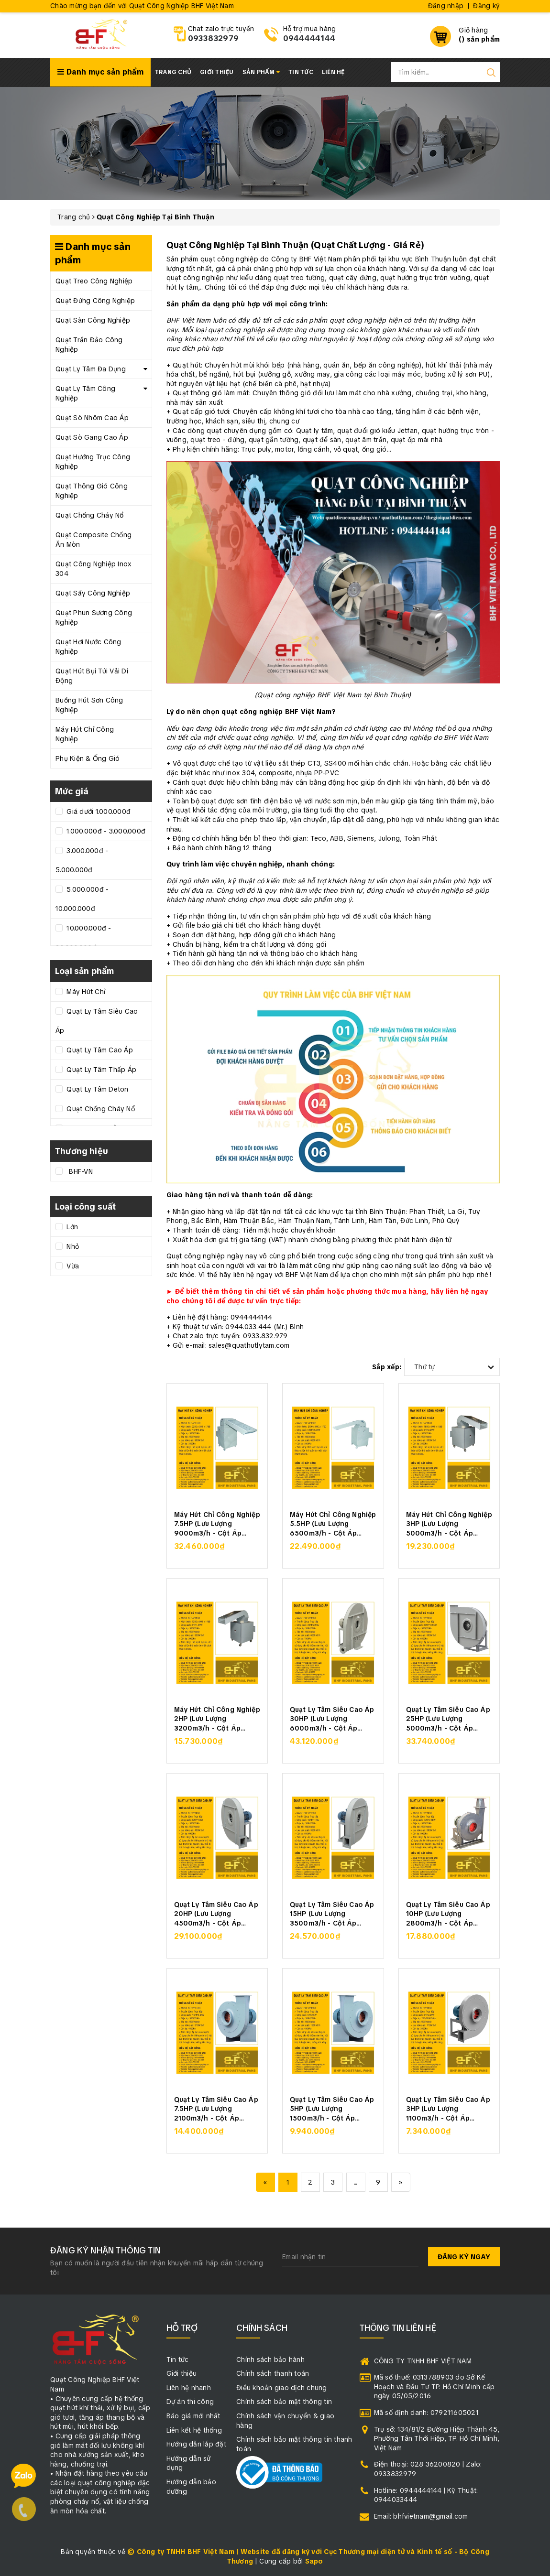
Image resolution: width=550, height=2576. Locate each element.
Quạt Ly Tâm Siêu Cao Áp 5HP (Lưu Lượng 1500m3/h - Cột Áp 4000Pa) (332, 2108)
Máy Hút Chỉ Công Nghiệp (84, 734)
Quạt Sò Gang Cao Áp (91, 437)
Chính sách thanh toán (272, 2373)
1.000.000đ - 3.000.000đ (105, 831)
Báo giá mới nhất (193, 2416)
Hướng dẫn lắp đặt (196, 2444)
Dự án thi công (190, 2401)
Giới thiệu (217, 72)
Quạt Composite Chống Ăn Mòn (93, 539)
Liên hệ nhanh (188, 2387)
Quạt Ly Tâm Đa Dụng (90, 369)
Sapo (314, 2561)
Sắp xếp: (386, 1367)
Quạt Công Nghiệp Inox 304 (93, 569)
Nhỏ (72, 1246)
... (356, 2182)
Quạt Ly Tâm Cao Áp (99, 1050)
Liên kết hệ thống (194, 2430)
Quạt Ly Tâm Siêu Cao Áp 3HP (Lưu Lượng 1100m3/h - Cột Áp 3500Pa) (448, 2108)
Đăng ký (486, 5)
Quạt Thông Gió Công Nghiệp (91, 491)
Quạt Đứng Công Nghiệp (95, 300)
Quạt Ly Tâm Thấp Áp (100, 1069)
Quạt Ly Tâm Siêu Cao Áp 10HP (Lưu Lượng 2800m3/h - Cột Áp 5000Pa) (448, 1913)
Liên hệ (333, 72)
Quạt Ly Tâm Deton (97, 1089)
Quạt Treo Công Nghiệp (93, 281)
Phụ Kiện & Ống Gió (87, 758)
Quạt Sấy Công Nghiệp (92, 593)
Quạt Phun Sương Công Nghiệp (93, 617)
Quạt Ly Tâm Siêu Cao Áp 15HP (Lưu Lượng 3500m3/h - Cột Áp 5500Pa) (332, 1913)
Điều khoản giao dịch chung (281, 2387)
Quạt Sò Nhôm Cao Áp (92, 417)
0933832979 (213, 38)
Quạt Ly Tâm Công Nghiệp (85, 393)
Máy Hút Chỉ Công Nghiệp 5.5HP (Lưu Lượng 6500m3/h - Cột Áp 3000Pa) (333, 1523)
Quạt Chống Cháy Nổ (89, 515)
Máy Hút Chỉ (85, 991)
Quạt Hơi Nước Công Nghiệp (88, 647)
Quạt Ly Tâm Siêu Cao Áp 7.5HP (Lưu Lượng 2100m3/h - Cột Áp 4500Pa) (216, 2108)
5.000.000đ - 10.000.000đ (82, 899)
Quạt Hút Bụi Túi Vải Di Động (91, 676)
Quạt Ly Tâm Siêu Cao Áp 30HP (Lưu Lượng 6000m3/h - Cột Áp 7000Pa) (332, 1718)
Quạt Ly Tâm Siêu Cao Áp (96, 1021)
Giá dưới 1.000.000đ (98, 811)
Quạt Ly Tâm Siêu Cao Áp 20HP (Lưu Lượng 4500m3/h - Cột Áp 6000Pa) (216, 1913)
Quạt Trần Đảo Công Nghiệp (89, 345)
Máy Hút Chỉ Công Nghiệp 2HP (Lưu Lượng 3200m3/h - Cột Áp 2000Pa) (217, 1718)
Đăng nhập (445, 5)
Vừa (72, 1266)
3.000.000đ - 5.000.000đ (81, 860)
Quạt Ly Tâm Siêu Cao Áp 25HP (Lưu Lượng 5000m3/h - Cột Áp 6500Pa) (448, 1718)
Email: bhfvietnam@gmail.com (421, 2516)
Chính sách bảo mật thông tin (284, 2401)
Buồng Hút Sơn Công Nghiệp (89, 705)
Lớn (71, 1227)
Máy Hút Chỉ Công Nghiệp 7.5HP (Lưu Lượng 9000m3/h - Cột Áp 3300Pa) (217, 1523)
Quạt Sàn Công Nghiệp (92, 320)
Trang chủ (173, 72)
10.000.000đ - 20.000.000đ (83, 938)
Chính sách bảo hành (270, 2359)
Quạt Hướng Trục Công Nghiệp (92, 462)
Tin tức (300, 72)
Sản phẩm (261, 72)
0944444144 (309, 38)
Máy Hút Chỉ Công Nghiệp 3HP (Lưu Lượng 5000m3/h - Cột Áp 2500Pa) (449, 1523)
